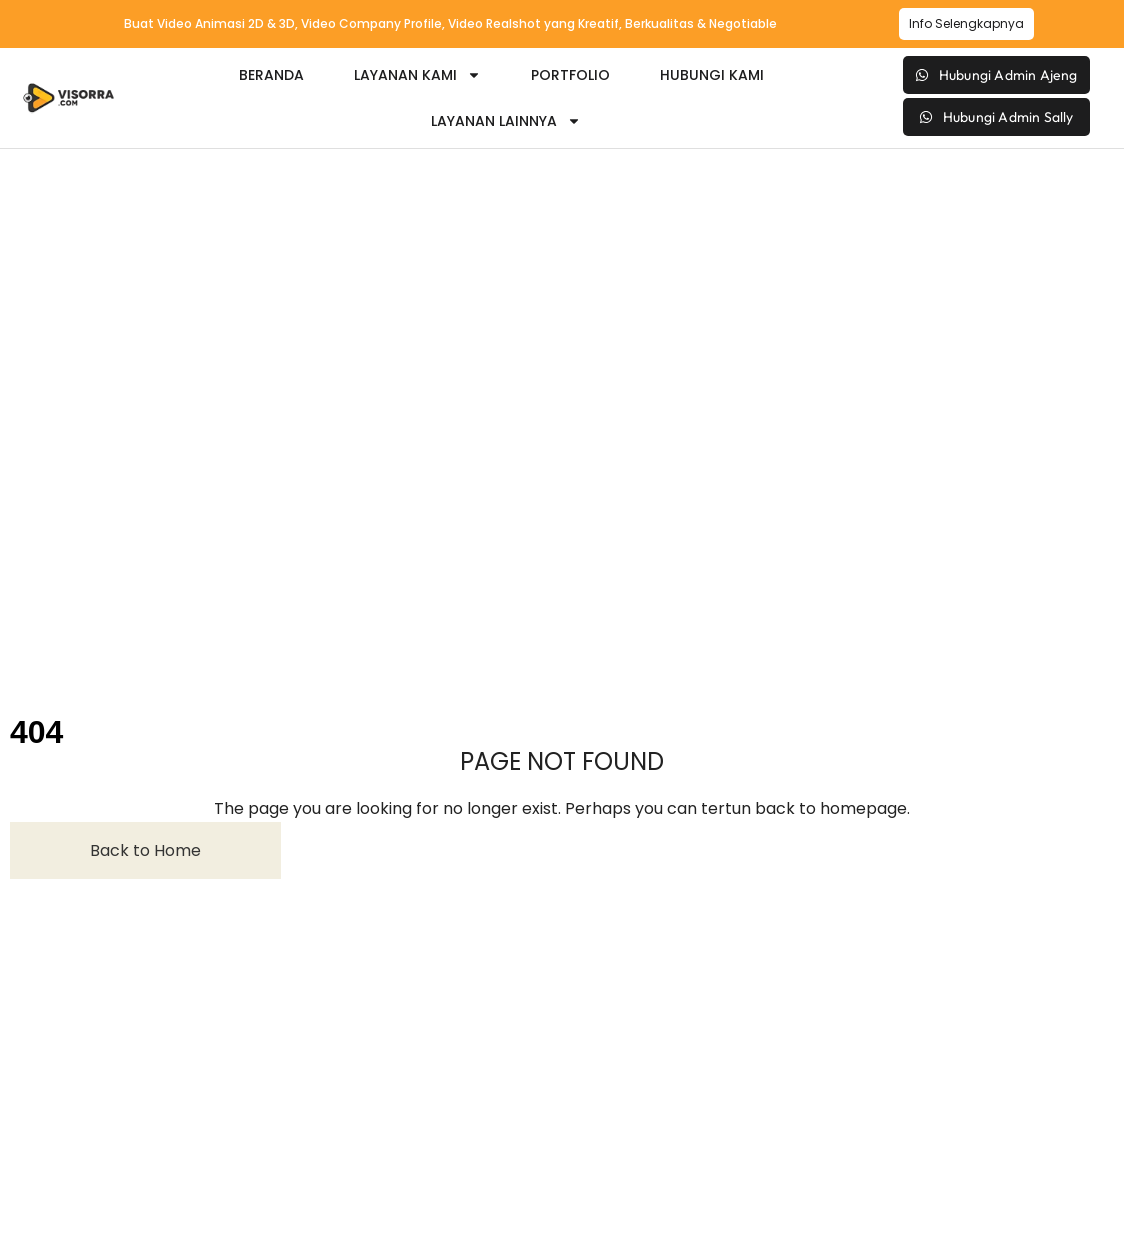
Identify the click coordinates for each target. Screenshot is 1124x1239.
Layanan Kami (417, 75)
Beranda (271, 75)
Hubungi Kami (712, 75)
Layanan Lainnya (506, 121)
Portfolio (570, 75)
